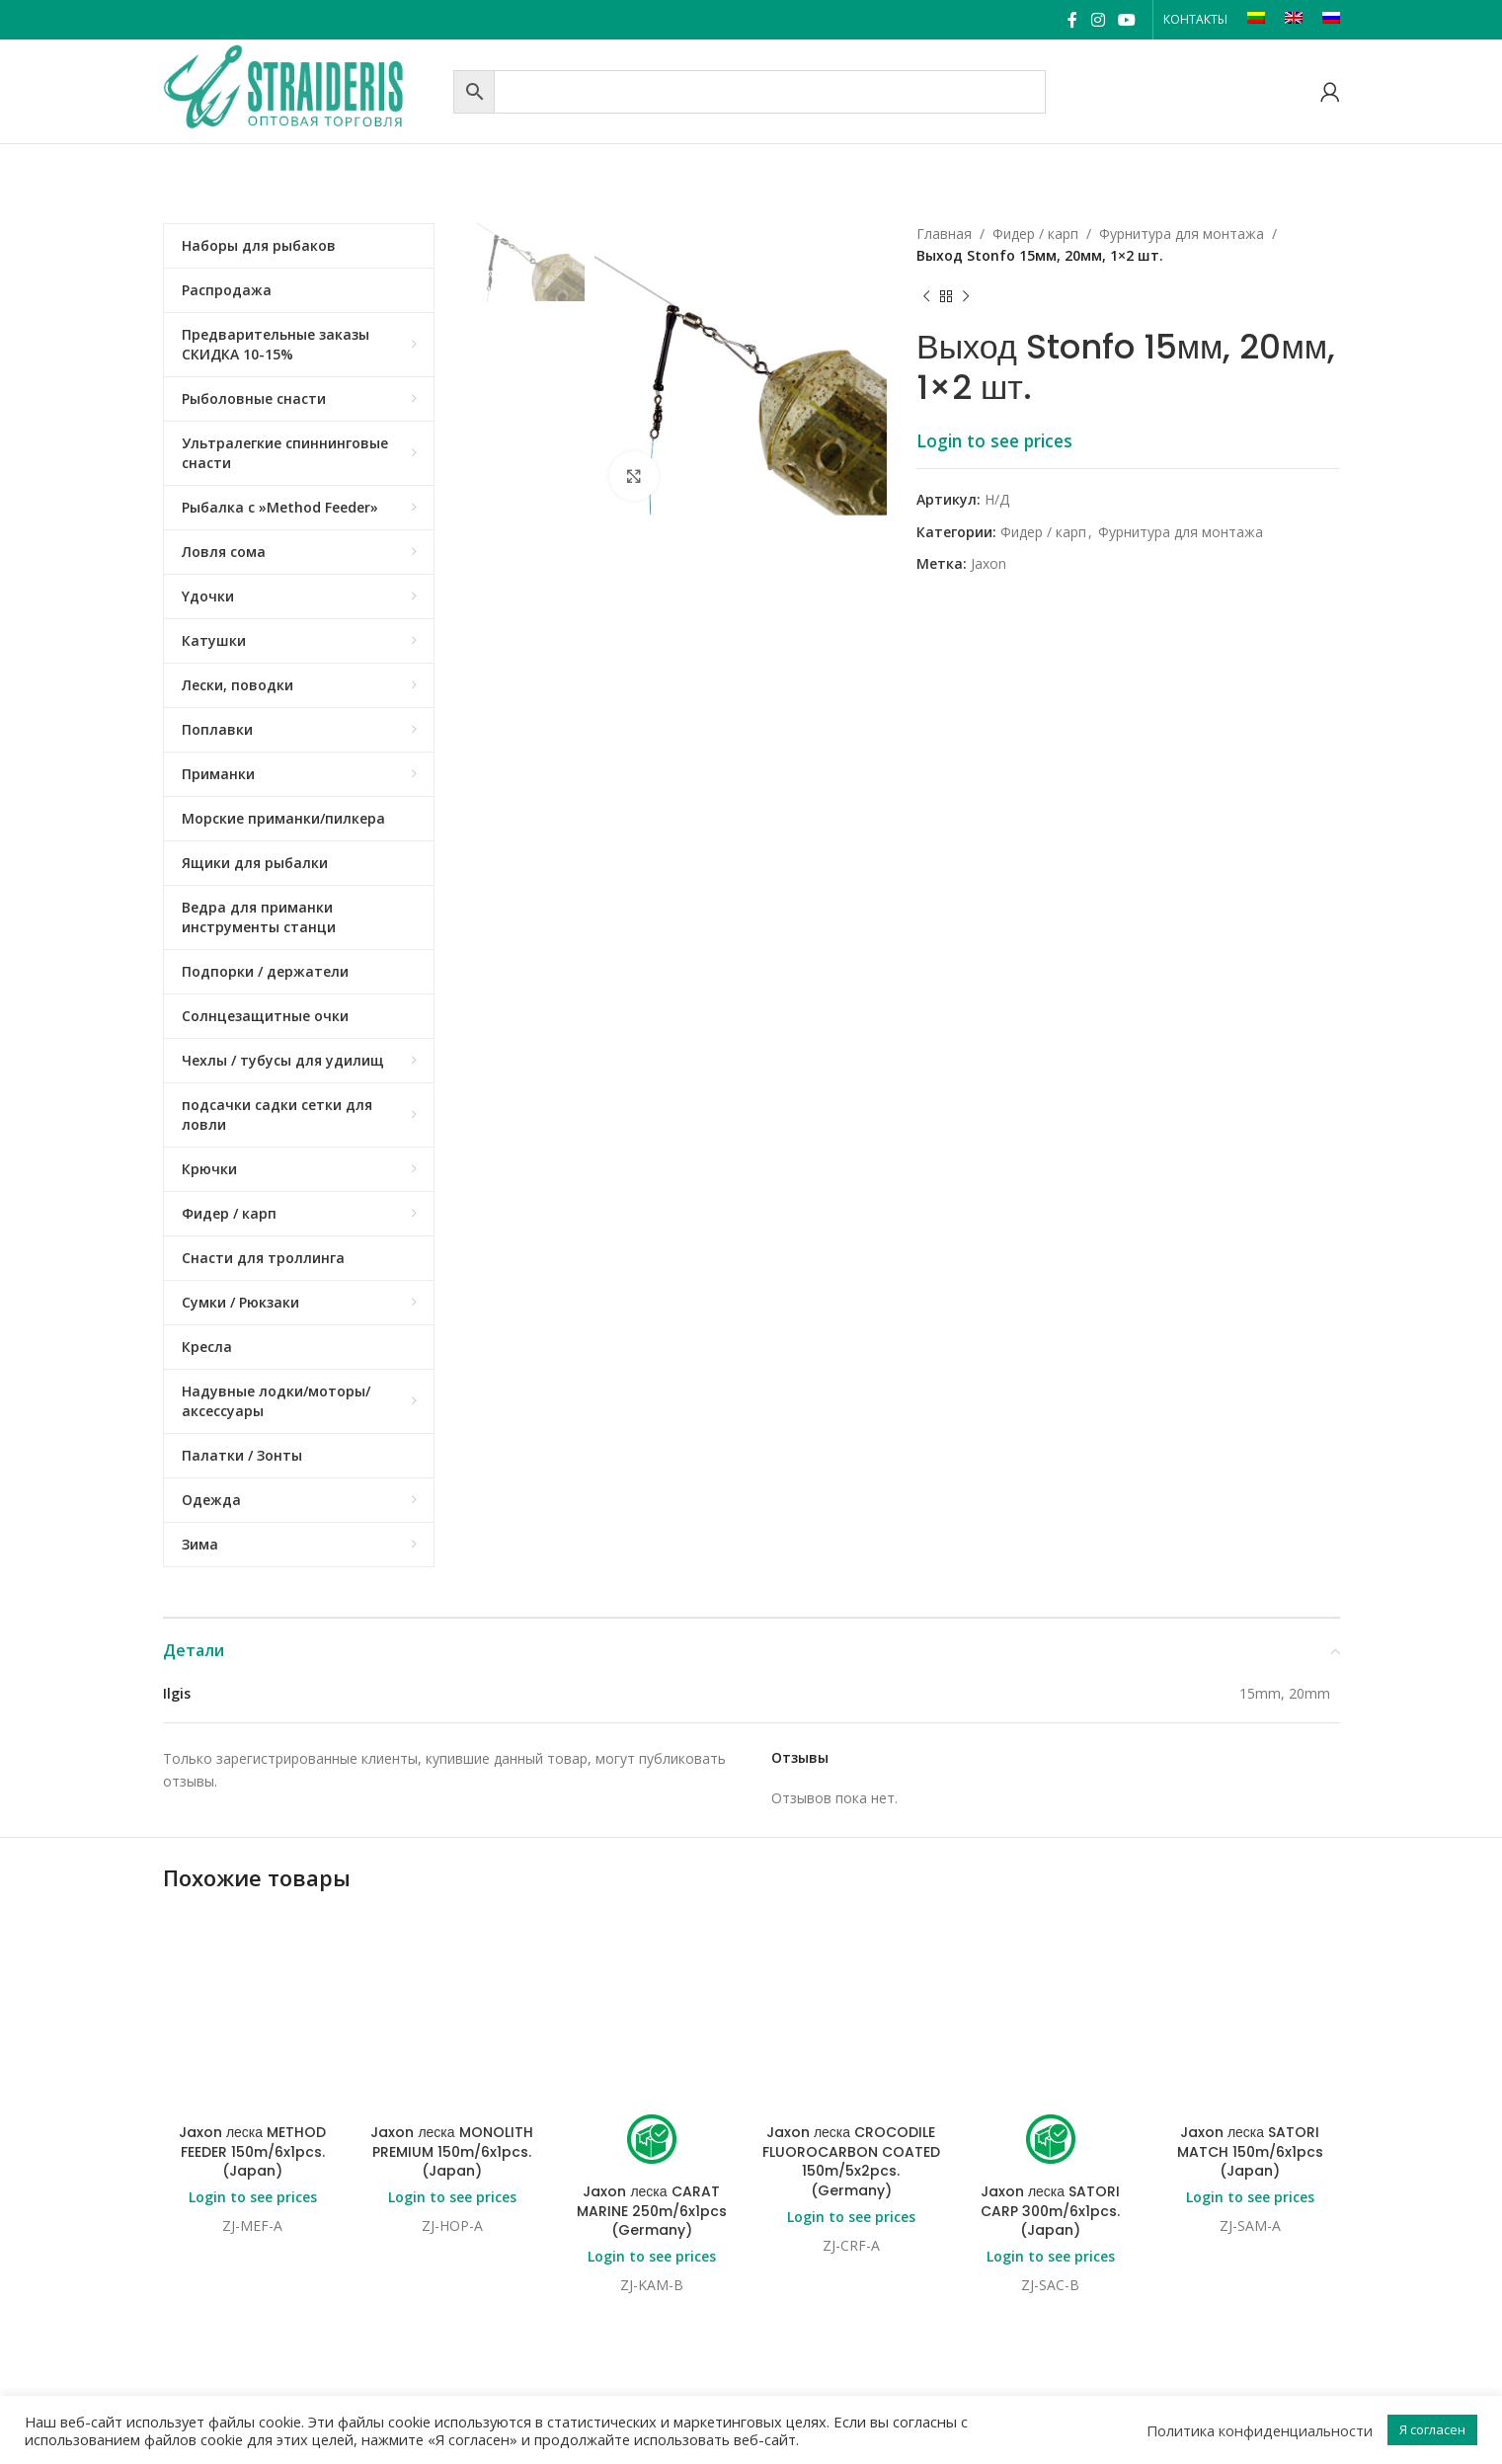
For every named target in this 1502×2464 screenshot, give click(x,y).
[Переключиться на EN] (1294, 20)
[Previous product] (926, 297)
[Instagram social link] (1097, 20)
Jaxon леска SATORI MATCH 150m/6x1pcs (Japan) (1250, 1992)
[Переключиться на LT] (1256, 20)
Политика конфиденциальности (1259, 2430)
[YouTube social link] (1126, 20)
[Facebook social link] (1073, 20)
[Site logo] (303, 89)
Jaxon (988, 563)
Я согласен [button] (1432, 2429)
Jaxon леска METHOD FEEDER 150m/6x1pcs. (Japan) (252, 1992)
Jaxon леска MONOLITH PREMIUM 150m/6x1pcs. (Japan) (451, 1992)
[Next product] (966, 297)
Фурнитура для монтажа (1181, 233)
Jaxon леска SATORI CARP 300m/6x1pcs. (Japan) (1050, 2052)
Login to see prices (994, 440)
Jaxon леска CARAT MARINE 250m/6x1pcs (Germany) (652, 2052)
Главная (944, 233)
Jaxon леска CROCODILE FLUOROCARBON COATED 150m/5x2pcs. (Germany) (851, 2002)
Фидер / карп (1035, 233)
